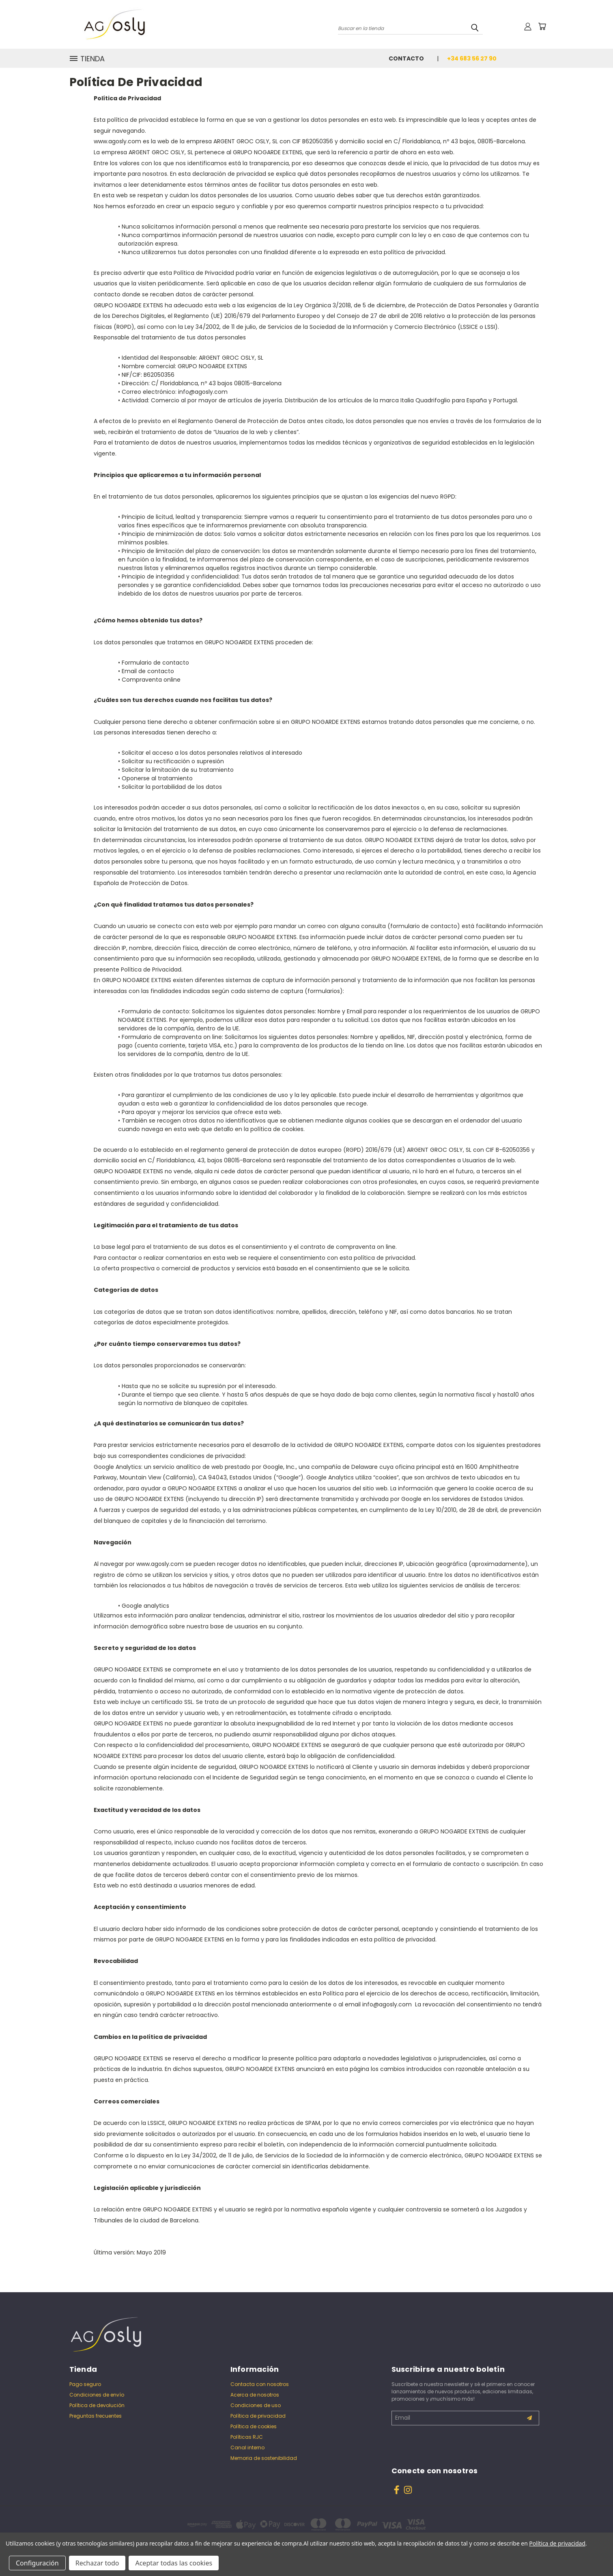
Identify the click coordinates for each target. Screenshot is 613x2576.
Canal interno (247, 2447)
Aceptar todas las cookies (173, 2563)
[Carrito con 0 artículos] (542, 26)
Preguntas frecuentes (95, 2415)
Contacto (406, 58)
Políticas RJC (246, 2436)
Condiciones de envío (96, 2394)
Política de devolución (97, 2405)
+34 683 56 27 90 (472, 58)
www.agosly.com (117, 141)
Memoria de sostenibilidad (263, 2458)
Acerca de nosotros (254, 2394)
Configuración (37, 2563)
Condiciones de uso (255, 2405)
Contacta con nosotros (259, 2384)
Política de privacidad (258, 2415)
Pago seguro (85, 2384)
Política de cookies (253, 2426)
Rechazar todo (97, 2563)
